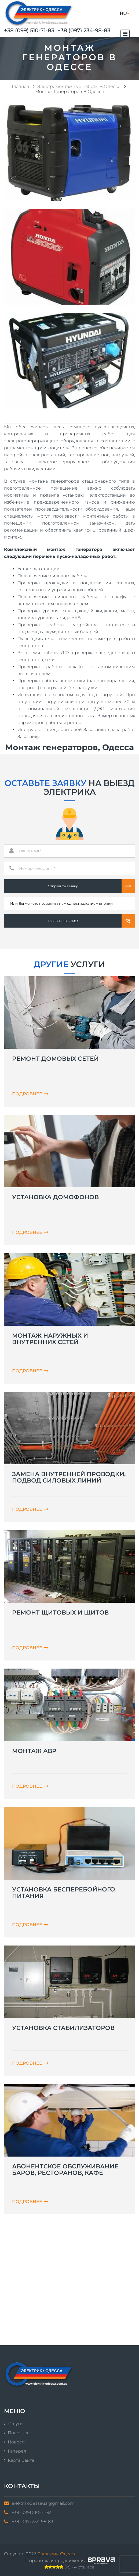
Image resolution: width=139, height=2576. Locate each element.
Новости (17, 2442)
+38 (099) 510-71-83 (29, 30)
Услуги (15, 2423)
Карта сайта (21, 2460)
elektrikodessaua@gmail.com (43, 2503)
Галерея (17, 2451)
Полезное (19, 2432)
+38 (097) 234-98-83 (83, 30)
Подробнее (30, 1093)
